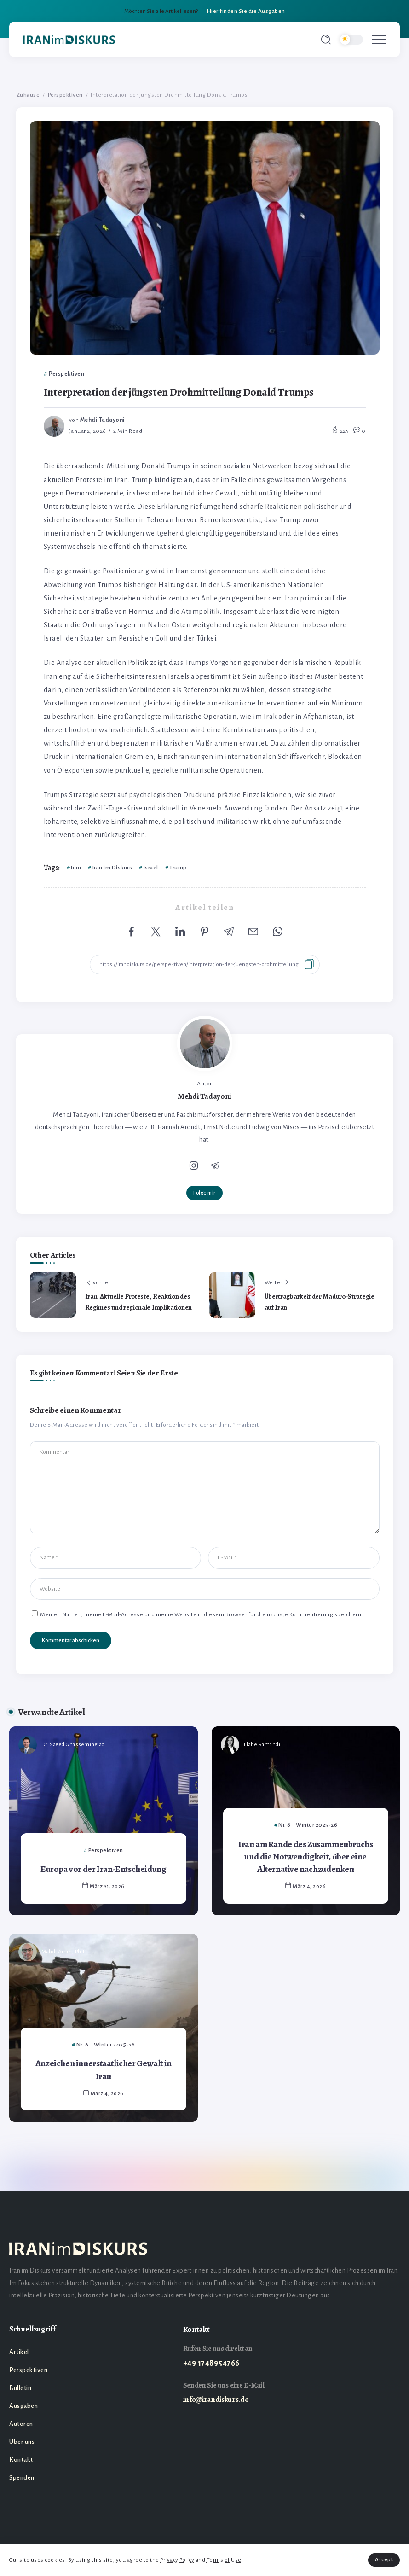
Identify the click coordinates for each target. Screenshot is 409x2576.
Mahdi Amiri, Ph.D (64, 1952)
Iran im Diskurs (112, 867)
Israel (151, 867)
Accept (384, 2560)
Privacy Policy (177, 2560)
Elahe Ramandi (262, 1745)
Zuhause (28, 95)
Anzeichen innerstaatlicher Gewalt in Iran (103, 2069)
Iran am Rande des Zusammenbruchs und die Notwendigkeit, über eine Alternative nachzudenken (305, 1857)
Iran (76, 867)
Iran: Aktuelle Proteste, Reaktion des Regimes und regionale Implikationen (138, 1302)
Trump (178, 867)
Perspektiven (65, 95)
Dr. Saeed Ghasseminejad (73, 1745)
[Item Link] (103, 1820)
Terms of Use (224, 2560)
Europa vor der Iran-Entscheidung (103, 1869)
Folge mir (204, 1192)
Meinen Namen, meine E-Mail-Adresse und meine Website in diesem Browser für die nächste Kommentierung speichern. (201, 1614)
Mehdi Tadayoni (102, 420)
